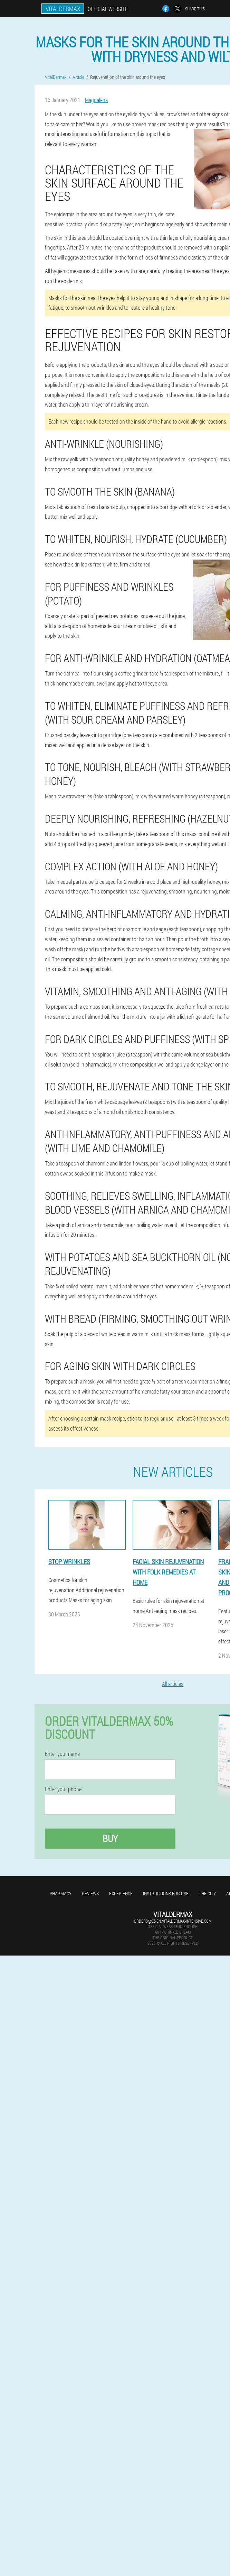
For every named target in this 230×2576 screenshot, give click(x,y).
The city (207, 1893)
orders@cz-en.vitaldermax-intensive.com (172, 1921)
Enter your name (62, 1754)
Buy (110, 1838)
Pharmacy (60, 1893)
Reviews (90, 1893)
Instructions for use (166, 1893)
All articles (172, 1683)
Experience (121, 1893)
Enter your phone (63, 1789)
